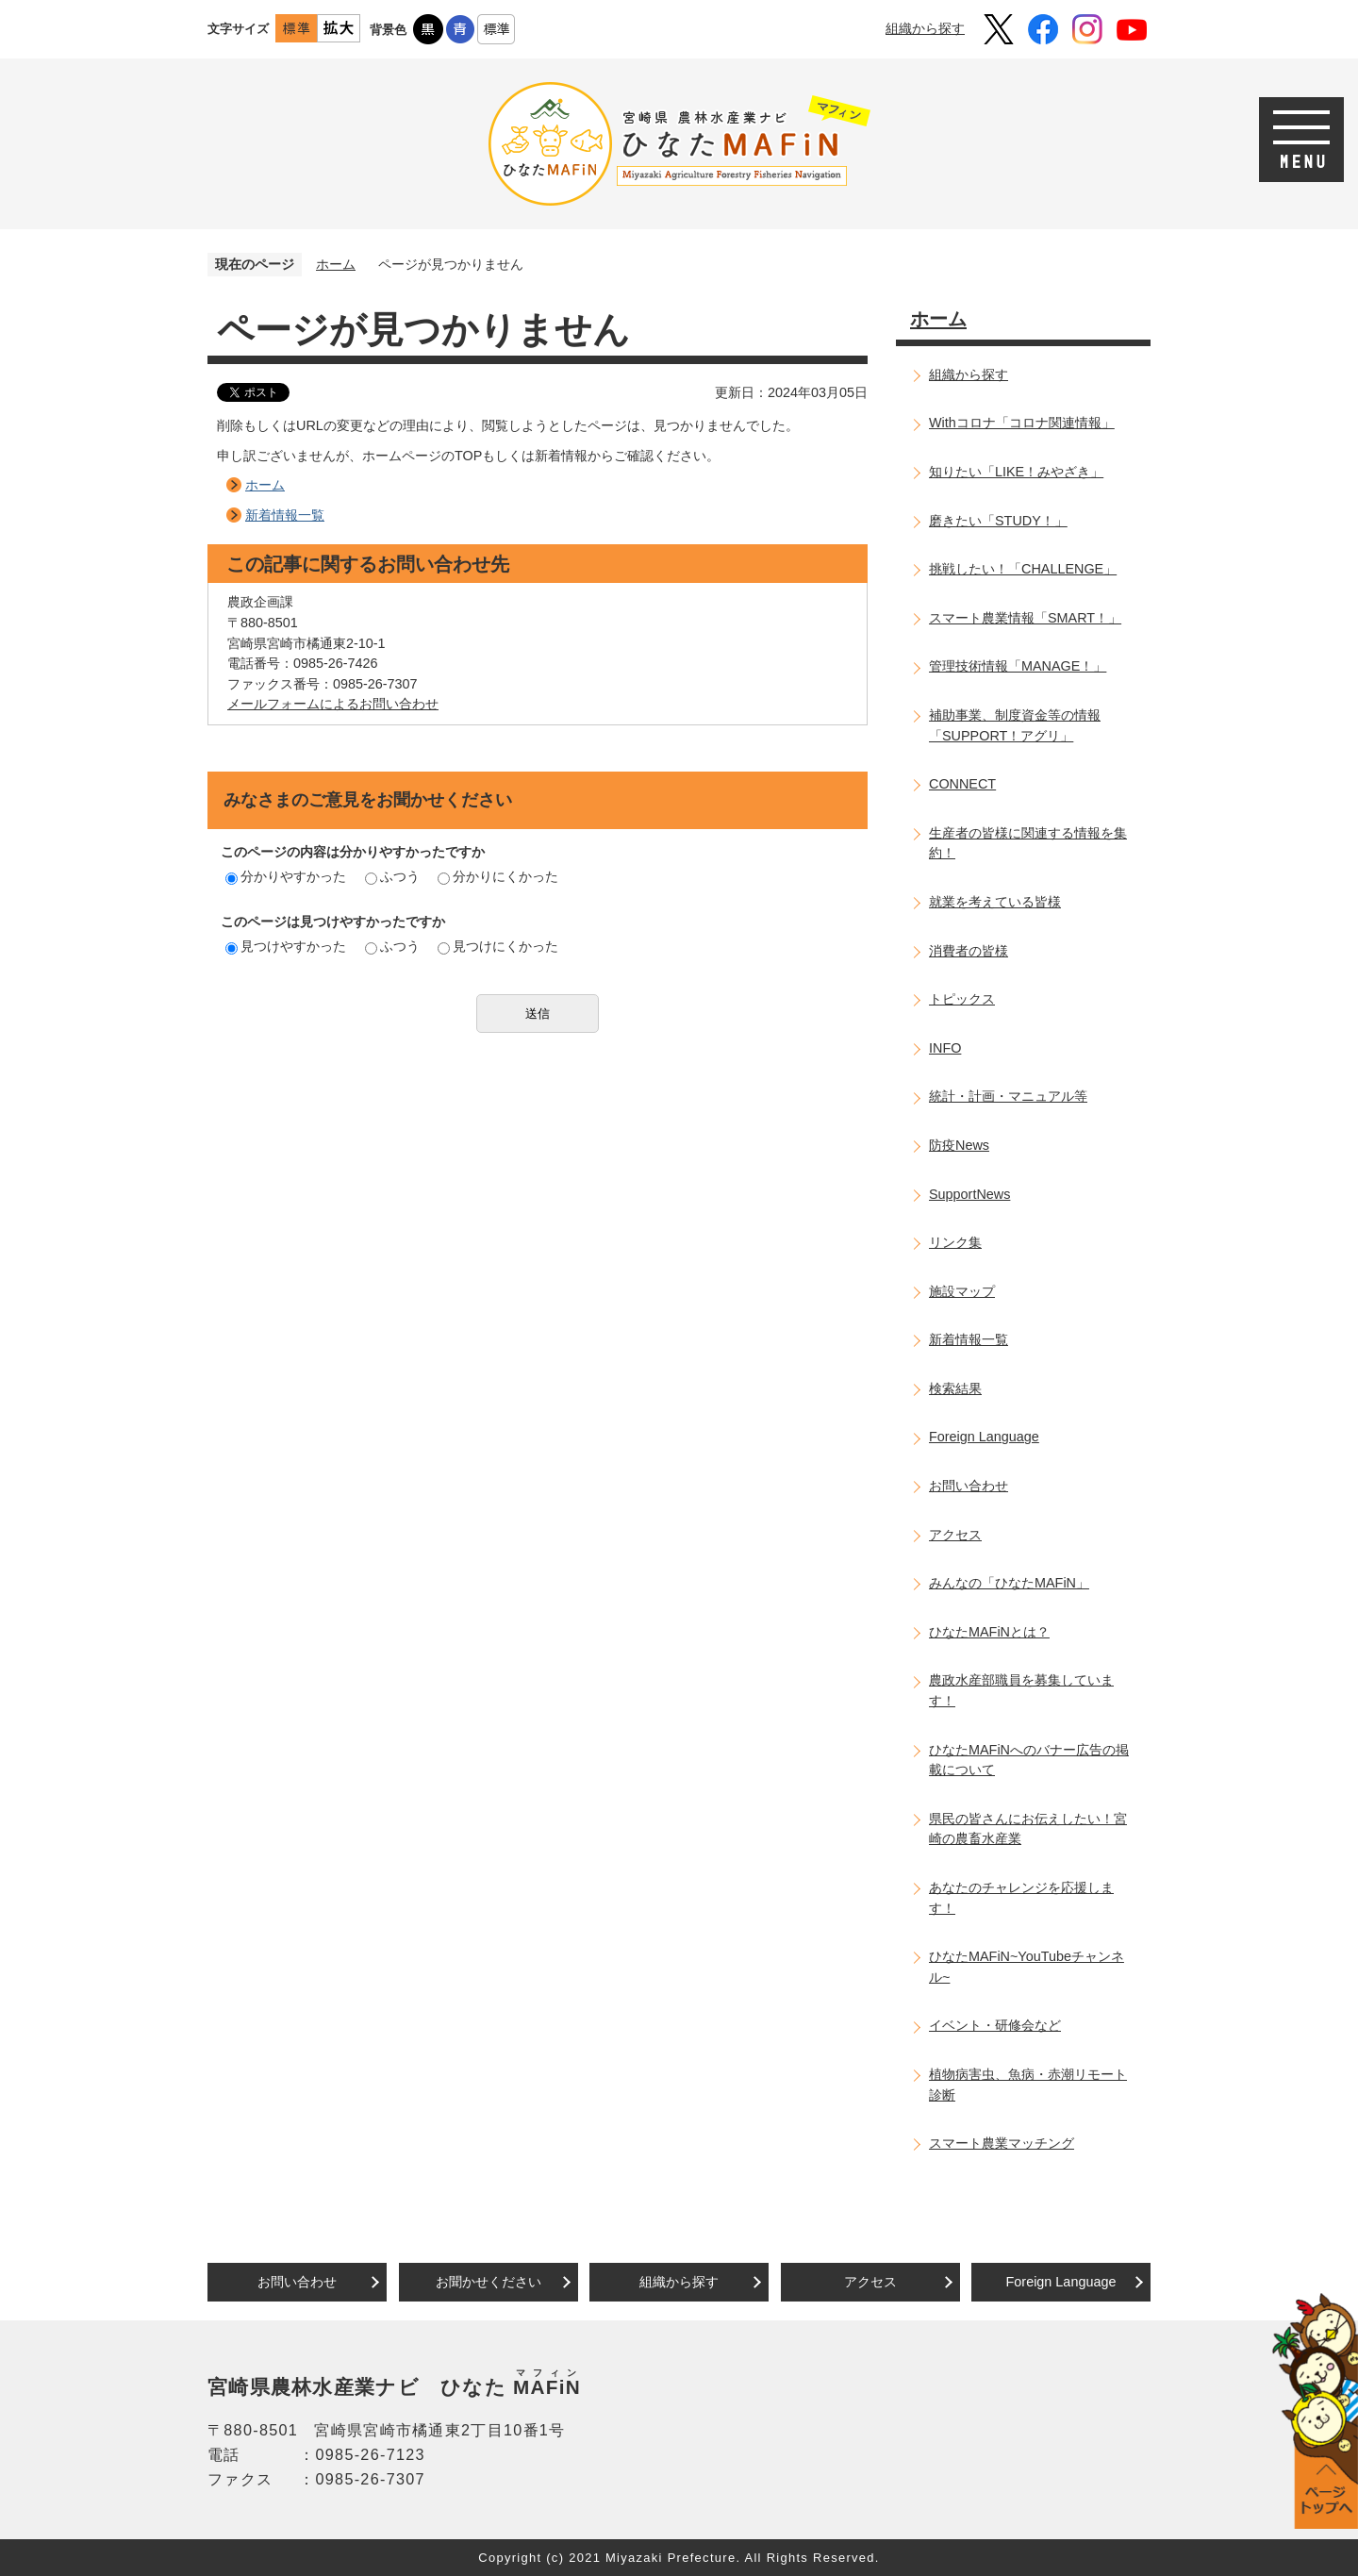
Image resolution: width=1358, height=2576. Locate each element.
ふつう (392, 876)
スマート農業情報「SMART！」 (1025, 617)
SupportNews (969, 1194)
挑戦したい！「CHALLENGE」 (1023, 568)
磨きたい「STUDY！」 (998, 520)
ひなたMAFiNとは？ (989, 1631)
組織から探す (925, 28)
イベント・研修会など (995, 2025)
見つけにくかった (498, 946)
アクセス (955, 1534)
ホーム (336, 264)
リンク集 (955, 1242)
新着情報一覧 (284, 515)
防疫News (959, 1145)
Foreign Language (984, 1436)
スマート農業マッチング (1001, 2143)
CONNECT (962, 783)
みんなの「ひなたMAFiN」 (1009, 1582)
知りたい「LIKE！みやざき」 (1016, 471)
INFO (945, 1047)
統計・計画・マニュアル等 (1008, 1096)
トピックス (962, 998)
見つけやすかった (285, 946)
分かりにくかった (498, 876)
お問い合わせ (968, 1485)
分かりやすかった (285, 876)
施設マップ (962, 1291)
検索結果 (955, 1388)
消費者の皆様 (968, 950)
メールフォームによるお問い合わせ (333, 703)
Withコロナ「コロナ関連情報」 (1022, 422)
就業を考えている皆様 (995, 901)
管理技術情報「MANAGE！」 (1017, 665)
